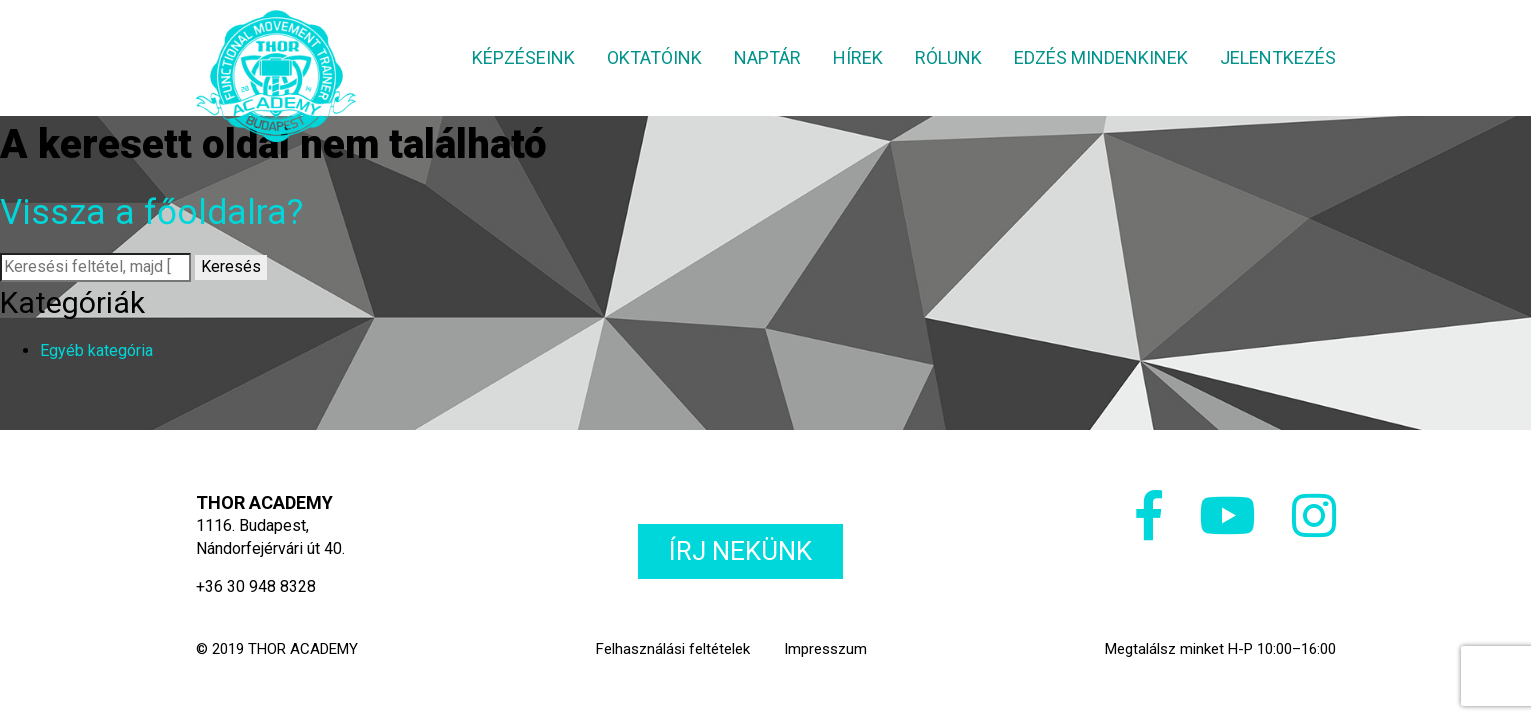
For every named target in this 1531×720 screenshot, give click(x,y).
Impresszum (825, 649)
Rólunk (948, 57)
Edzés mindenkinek (1101, 57)
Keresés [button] (231, 266)
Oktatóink (654, 57)
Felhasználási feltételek (673, 649)
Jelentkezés (1278, 57)
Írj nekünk (740, 551)
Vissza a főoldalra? (151, 212)
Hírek (858, 57)
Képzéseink (523, 57)
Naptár (767, 57)
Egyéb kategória (96, 350)
